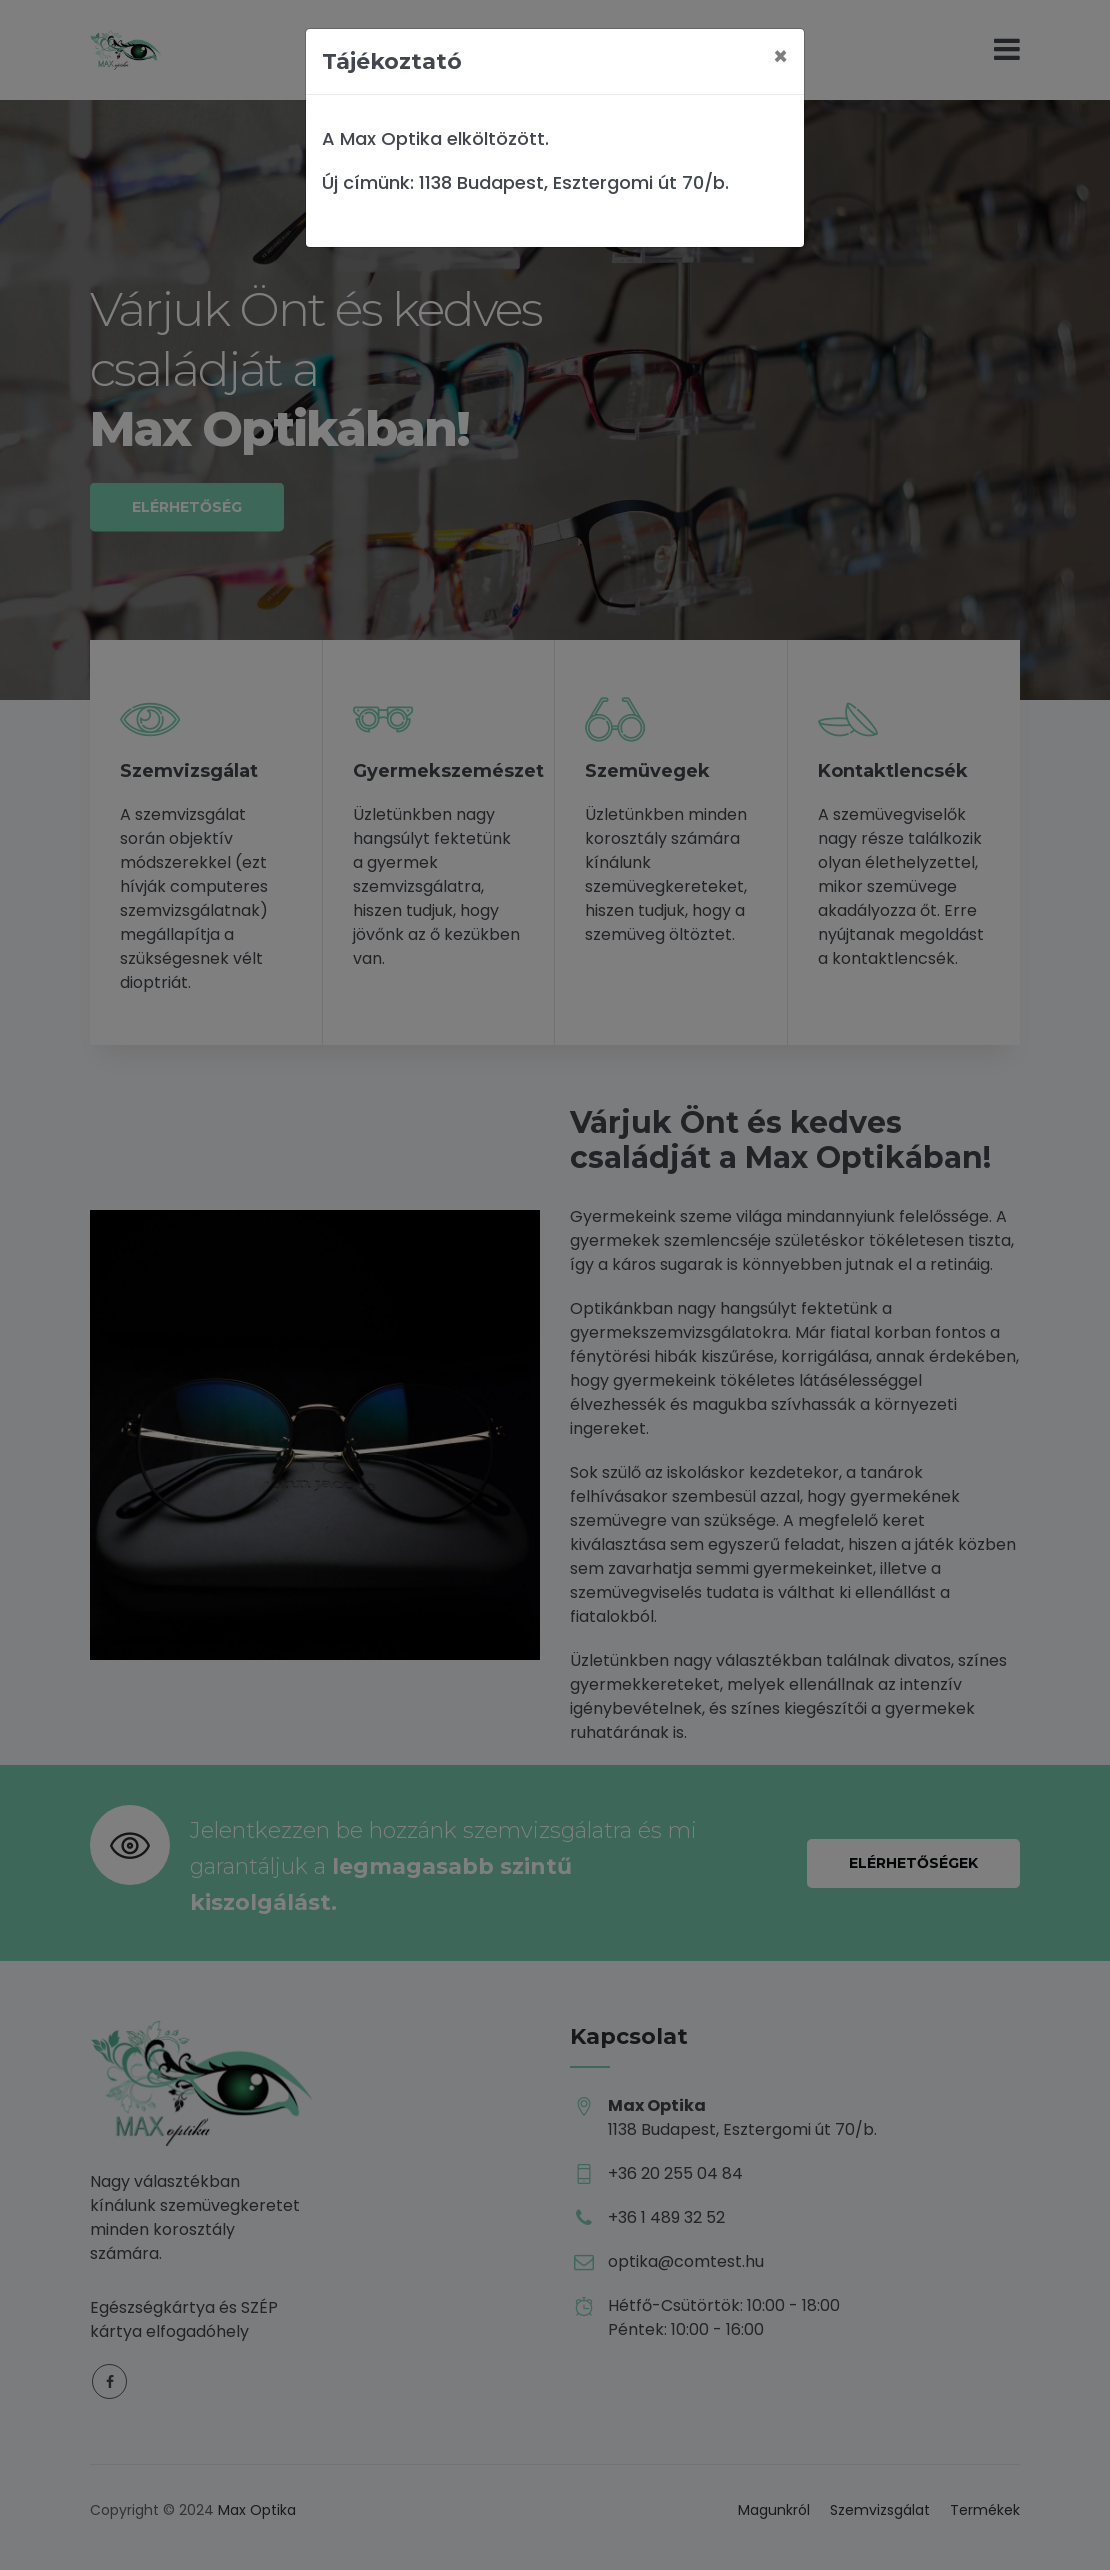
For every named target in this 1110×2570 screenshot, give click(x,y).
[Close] (780, 57)
